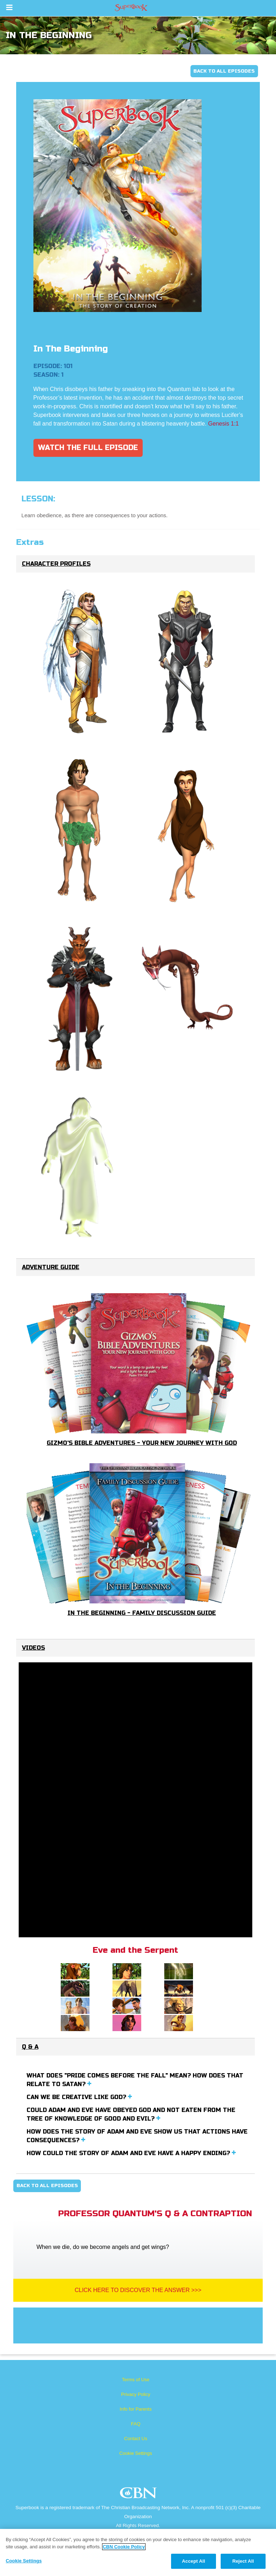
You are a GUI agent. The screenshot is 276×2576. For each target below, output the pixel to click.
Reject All (243, 2561)
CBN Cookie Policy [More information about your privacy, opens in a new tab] (124, 2546)
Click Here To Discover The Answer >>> (138, 2290)
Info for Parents (136, 2409)
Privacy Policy (135, 2394)
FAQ (135, 2423)
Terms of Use (136, 2379)
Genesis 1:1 (223, 424)
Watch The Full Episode (88, 447)
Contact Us (135, 2438)
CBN (139, 2495)
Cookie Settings (135, 2453)
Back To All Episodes (224, 71)
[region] (138, 2552)
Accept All (193, 2561)
